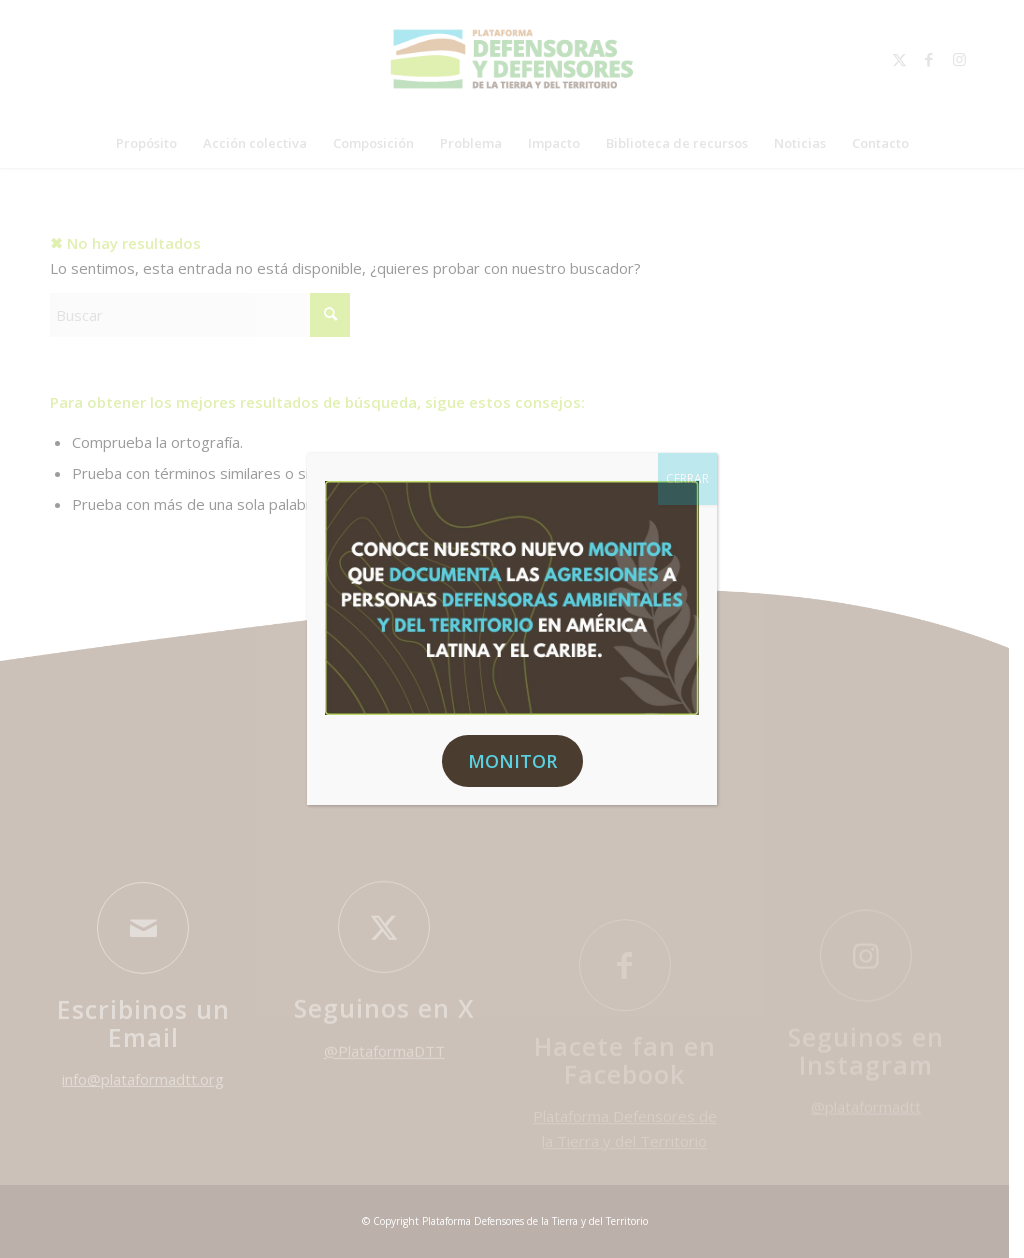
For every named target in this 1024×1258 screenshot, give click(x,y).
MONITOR (511, 761)
